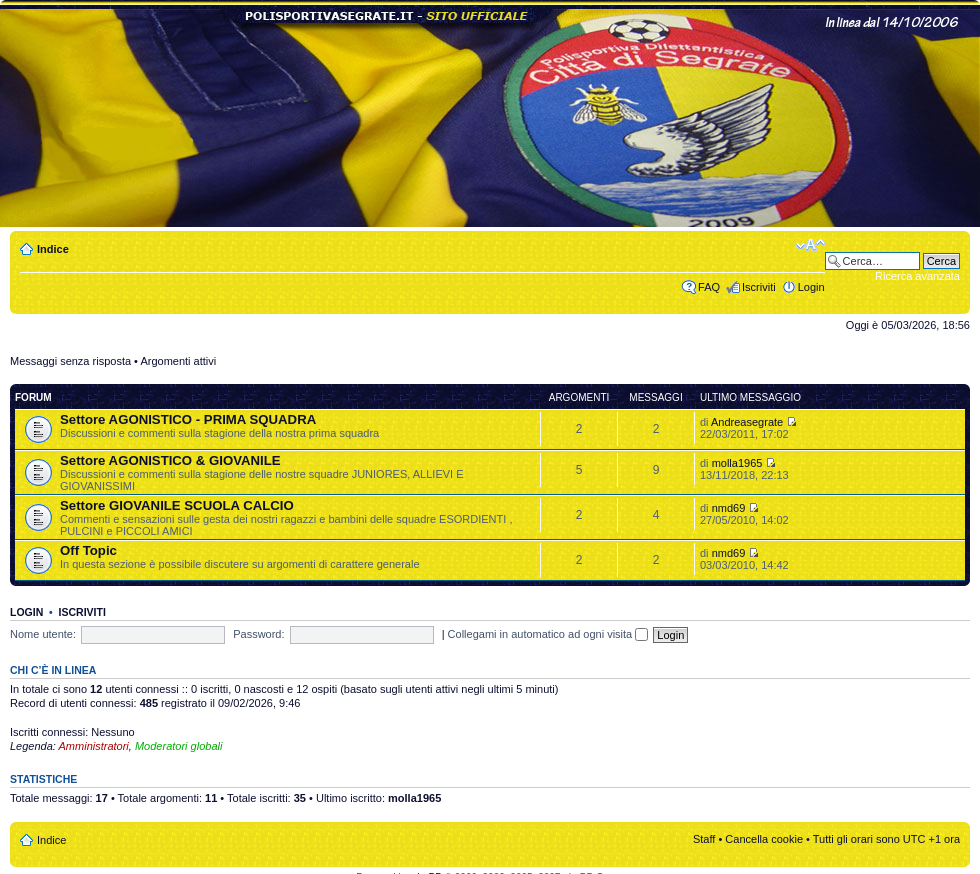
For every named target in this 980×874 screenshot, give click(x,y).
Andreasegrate (747, 422)
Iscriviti (759, 287)
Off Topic (88, 550)
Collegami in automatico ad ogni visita (548, 634)
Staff (704, 839)
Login (811, 287)
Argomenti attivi (178, 361)
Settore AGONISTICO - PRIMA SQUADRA (188, 419)
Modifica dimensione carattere (810, 245)
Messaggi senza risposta (70, 361)
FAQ (709, 287)
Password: (258, 634)
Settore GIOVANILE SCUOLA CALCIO (177, 505)
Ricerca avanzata (917, 276)
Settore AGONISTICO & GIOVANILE (170, 460)
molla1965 (737, 463)
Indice (53, 249)
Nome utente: (43, 634)
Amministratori (94, 746)
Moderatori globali (178, 746)
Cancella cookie (764, 839)
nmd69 (729, 508)
